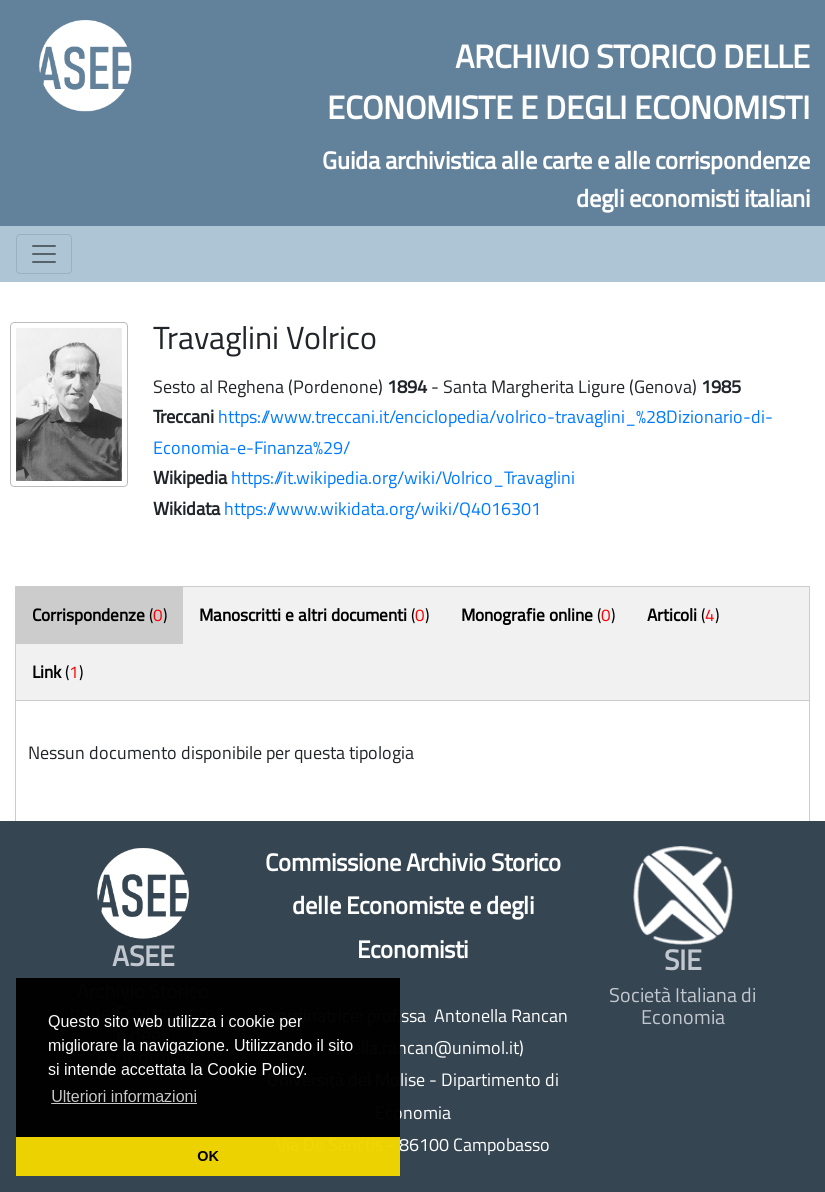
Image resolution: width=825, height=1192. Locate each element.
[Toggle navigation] (44, 254)
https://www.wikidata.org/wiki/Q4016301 (382, 508)
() (99, 615)
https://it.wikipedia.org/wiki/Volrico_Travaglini (403, 477)
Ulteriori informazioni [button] (124, 1096)
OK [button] (208, 1156)
